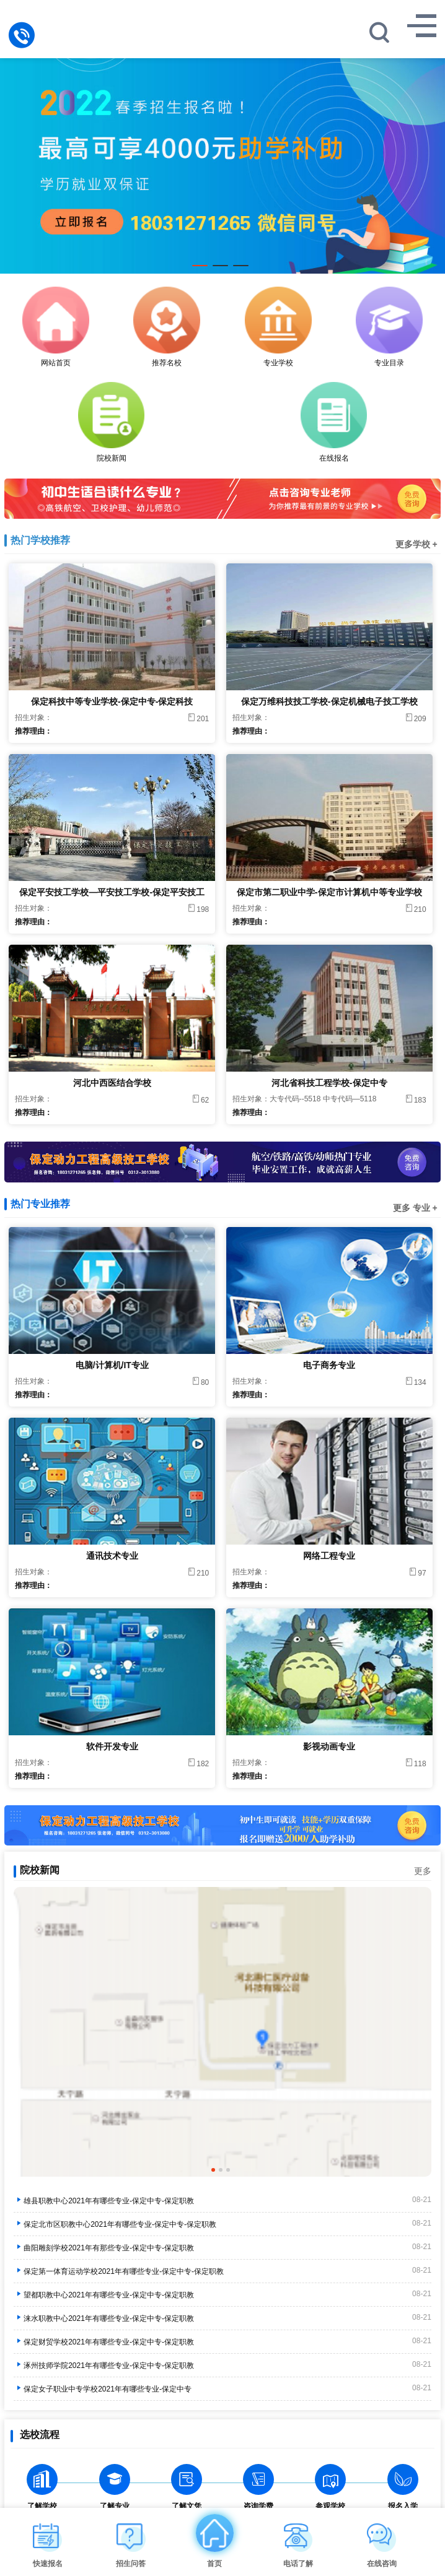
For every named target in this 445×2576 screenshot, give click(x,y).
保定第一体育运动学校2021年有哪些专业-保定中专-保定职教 (119, 2271)
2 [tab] (220, 269)
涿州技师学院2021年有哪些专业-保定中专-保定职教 (104, 2365)
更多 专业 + (415, 1208)
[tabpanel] (222, 159)
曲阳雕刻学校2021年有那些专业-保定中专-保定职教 (104, 2248)
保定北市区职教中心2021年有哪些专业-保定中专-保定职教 (115, 2224)
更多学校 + (416, 544)
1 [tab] (200, 269)
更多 (422, 1871)
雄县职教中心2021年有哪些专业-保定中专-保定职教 (104, 2201)
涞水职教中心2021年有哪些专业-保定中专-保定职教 (104, 2318)
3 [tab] (241, 269)
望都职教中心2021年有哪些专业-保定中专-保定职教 (104, 2295)
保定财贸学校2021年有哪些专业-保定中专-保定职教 (104, 2342)
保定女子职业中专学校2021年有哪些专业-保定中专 (103, 2389)
